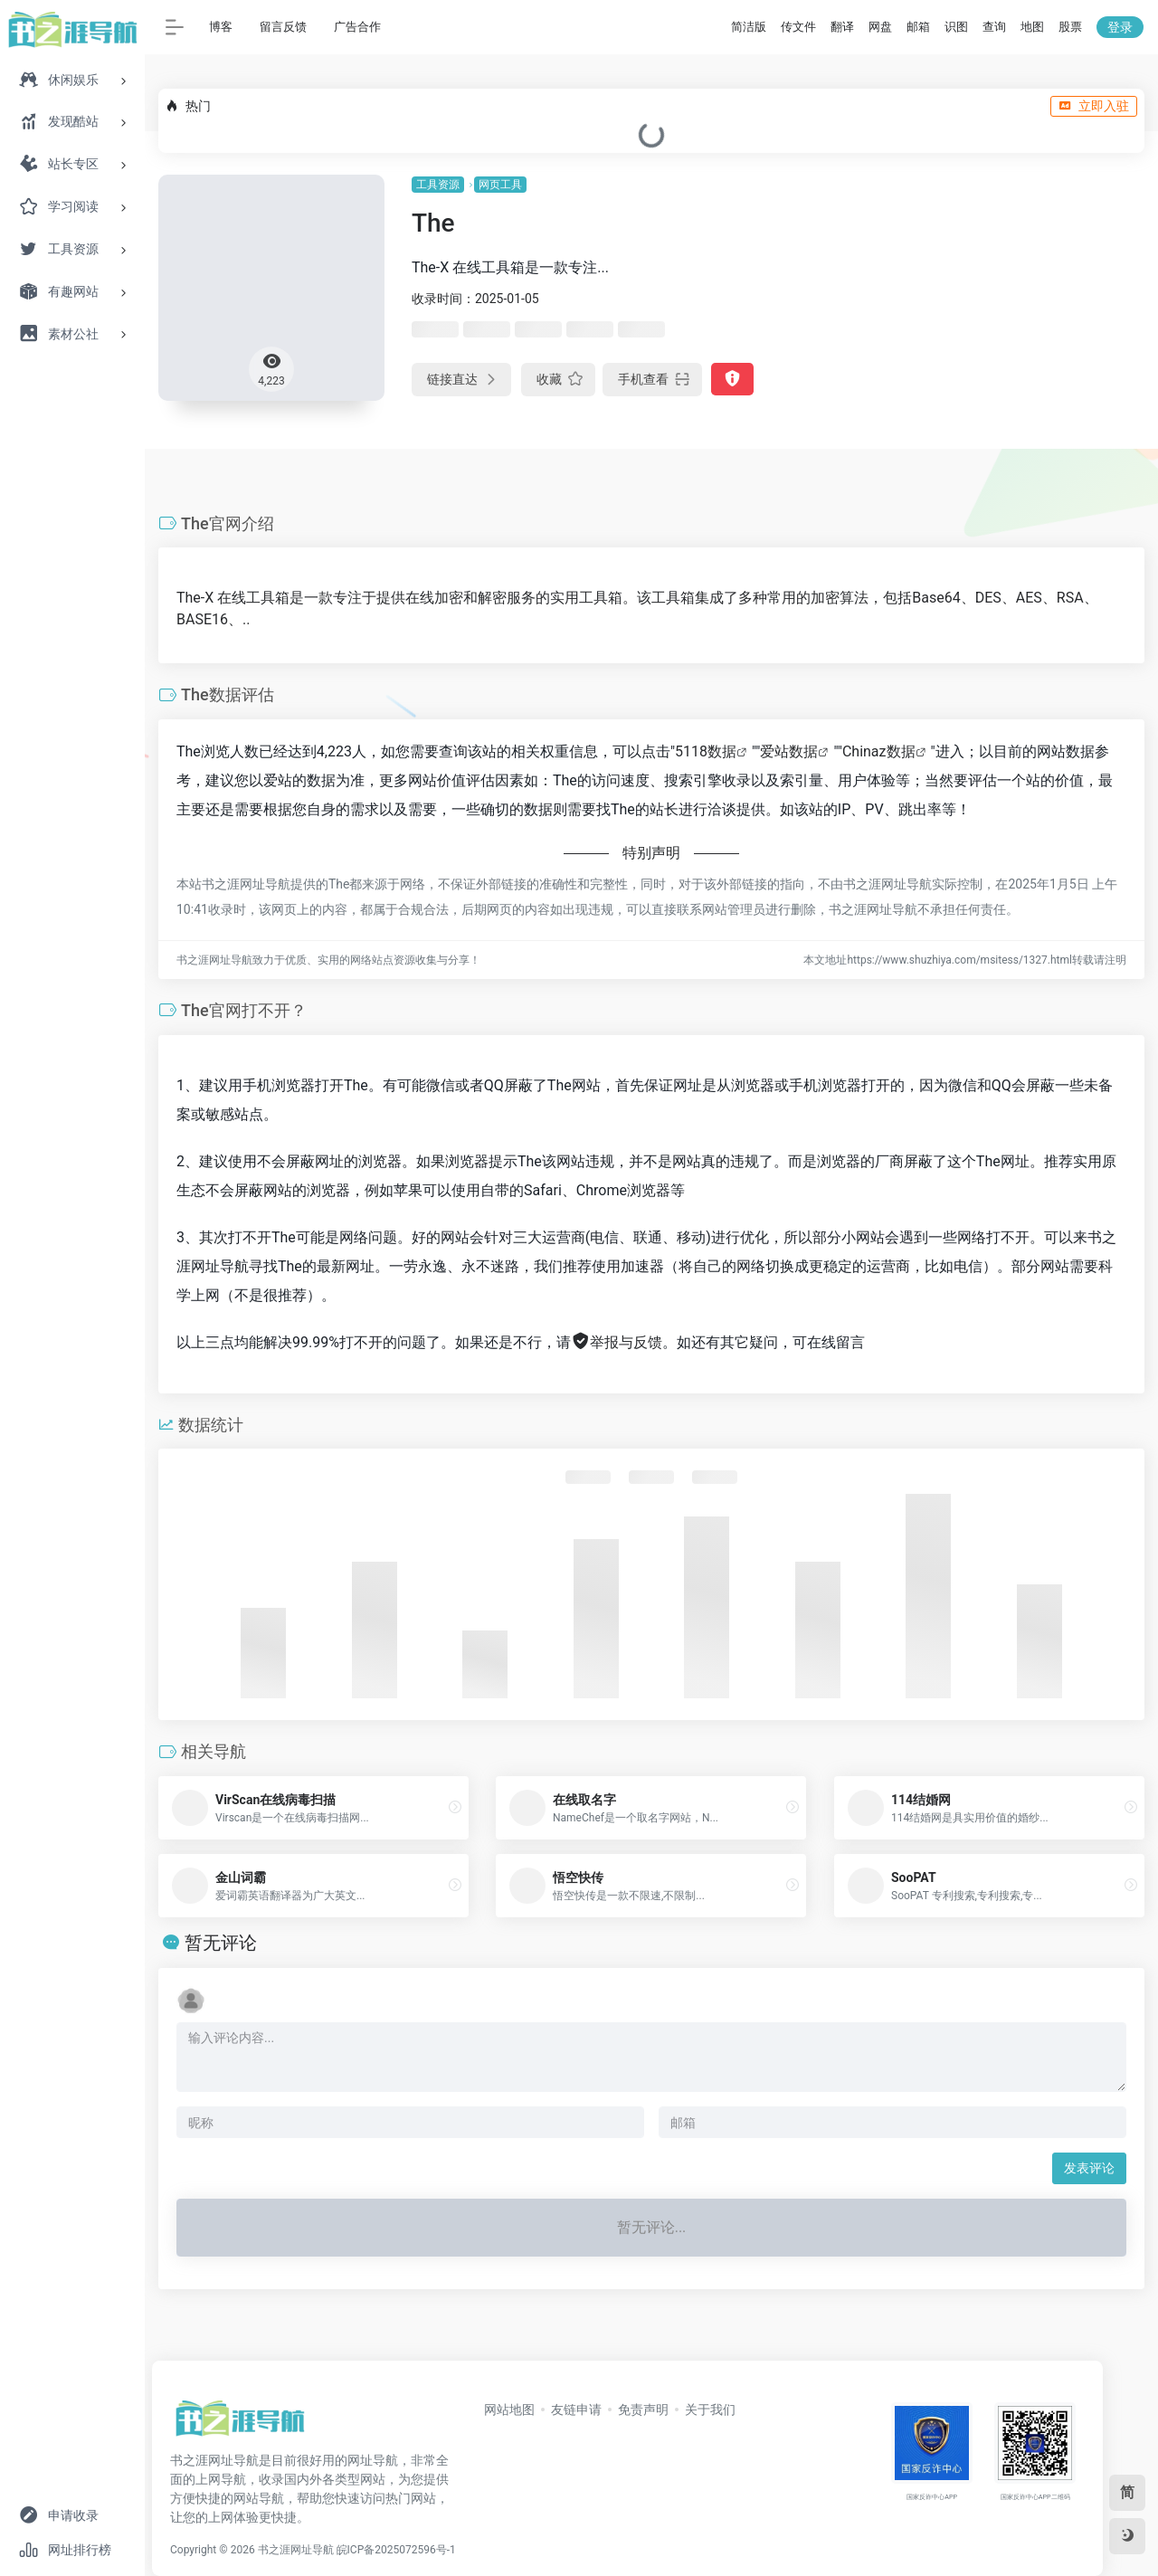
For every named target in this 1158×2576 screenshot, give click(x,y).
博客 (221, 26)
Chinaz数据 (879, 751)
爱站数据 (789, 751)
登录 (1120, 27)
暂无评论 (221, 1942)
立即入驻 (1093, 106)
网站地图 (509, 2409)
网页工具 (500, 184)
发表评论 (1089, 2168)
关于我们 (710, 2409)
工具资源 (438, 184)
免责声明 (643, 2409)
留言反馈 (283, 26)
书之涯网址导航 (296, 2549)
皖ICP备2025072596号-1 (396, 2549)
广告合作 (357, 26)
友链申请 (576, 2409)
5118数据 (705, 751)
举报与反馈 (616, 1342)
